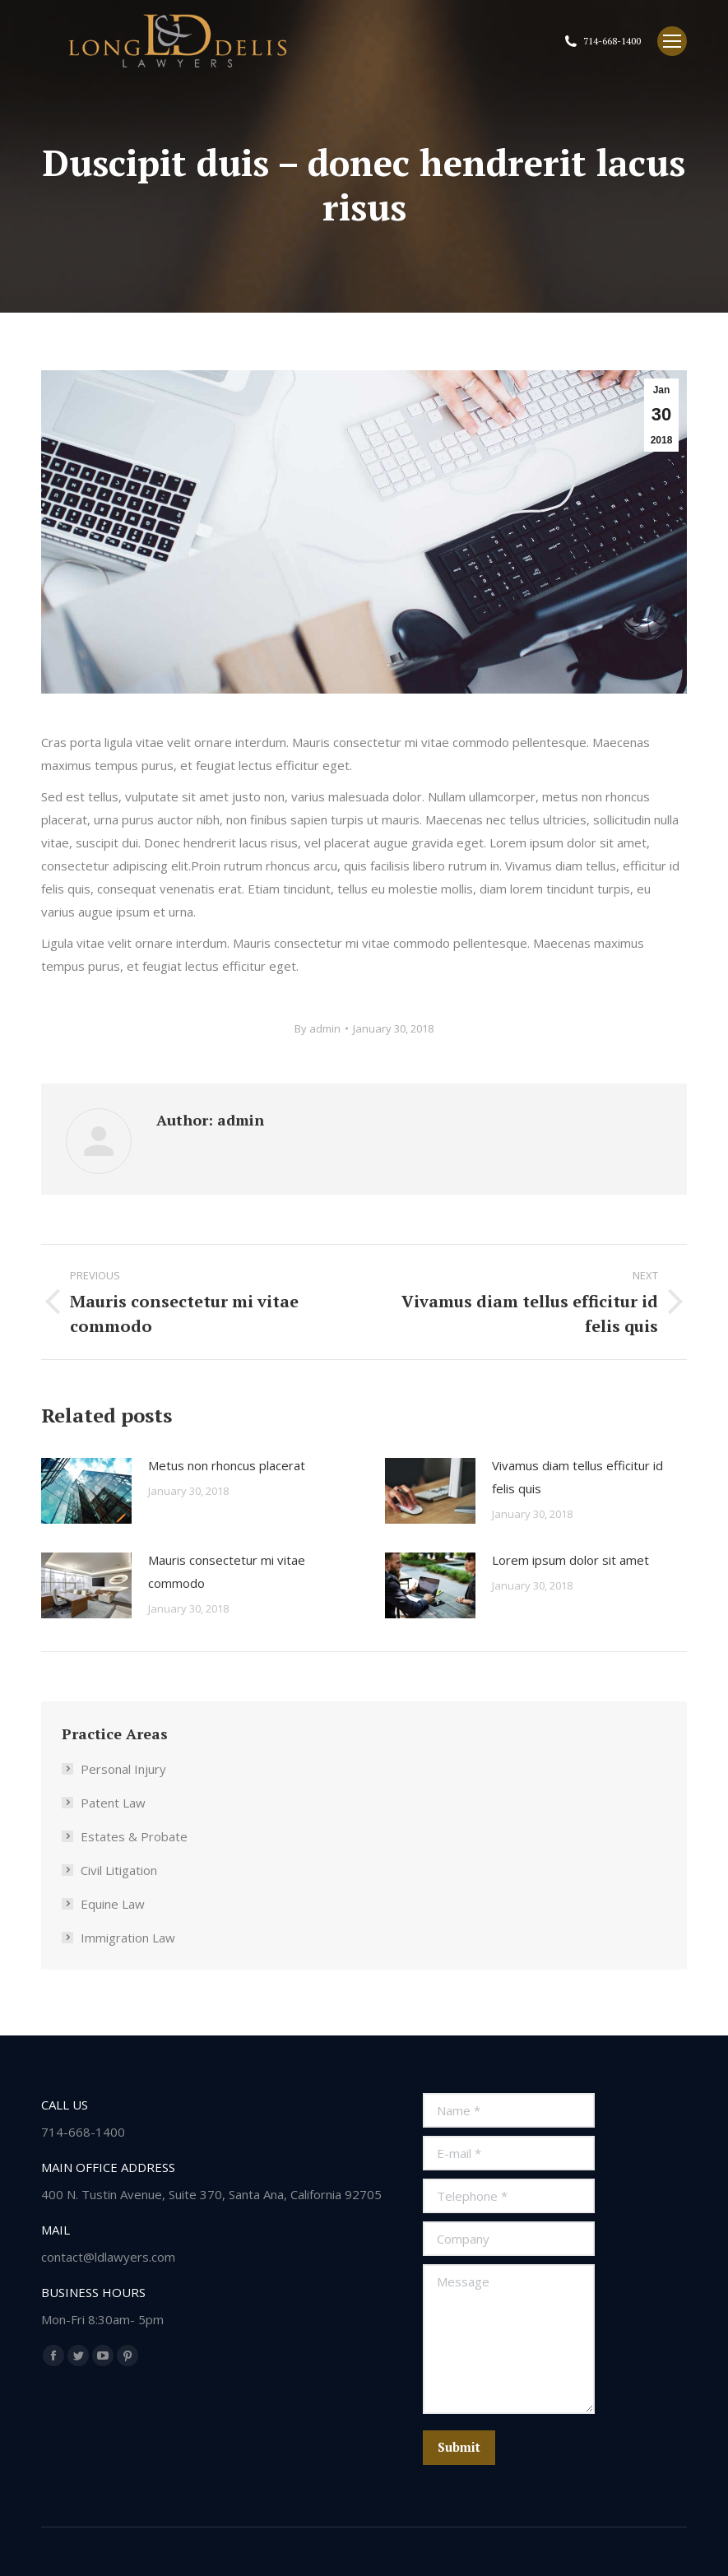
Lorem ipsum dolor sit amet (570, 1560)
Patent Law (113, 1802)
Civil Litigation (119, 1870)
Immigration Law (128, 1937)
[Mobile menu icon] (672, 41)
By (317, 1028)
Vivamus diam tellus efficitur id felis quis (577, 1477)
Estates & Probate (134, 1836)
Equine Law (113, 1904)
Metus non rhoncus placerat (226, 1465)
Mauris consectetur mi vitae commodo (226, 1571)
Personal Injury (123, 1769)
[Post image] (86, 1491)
